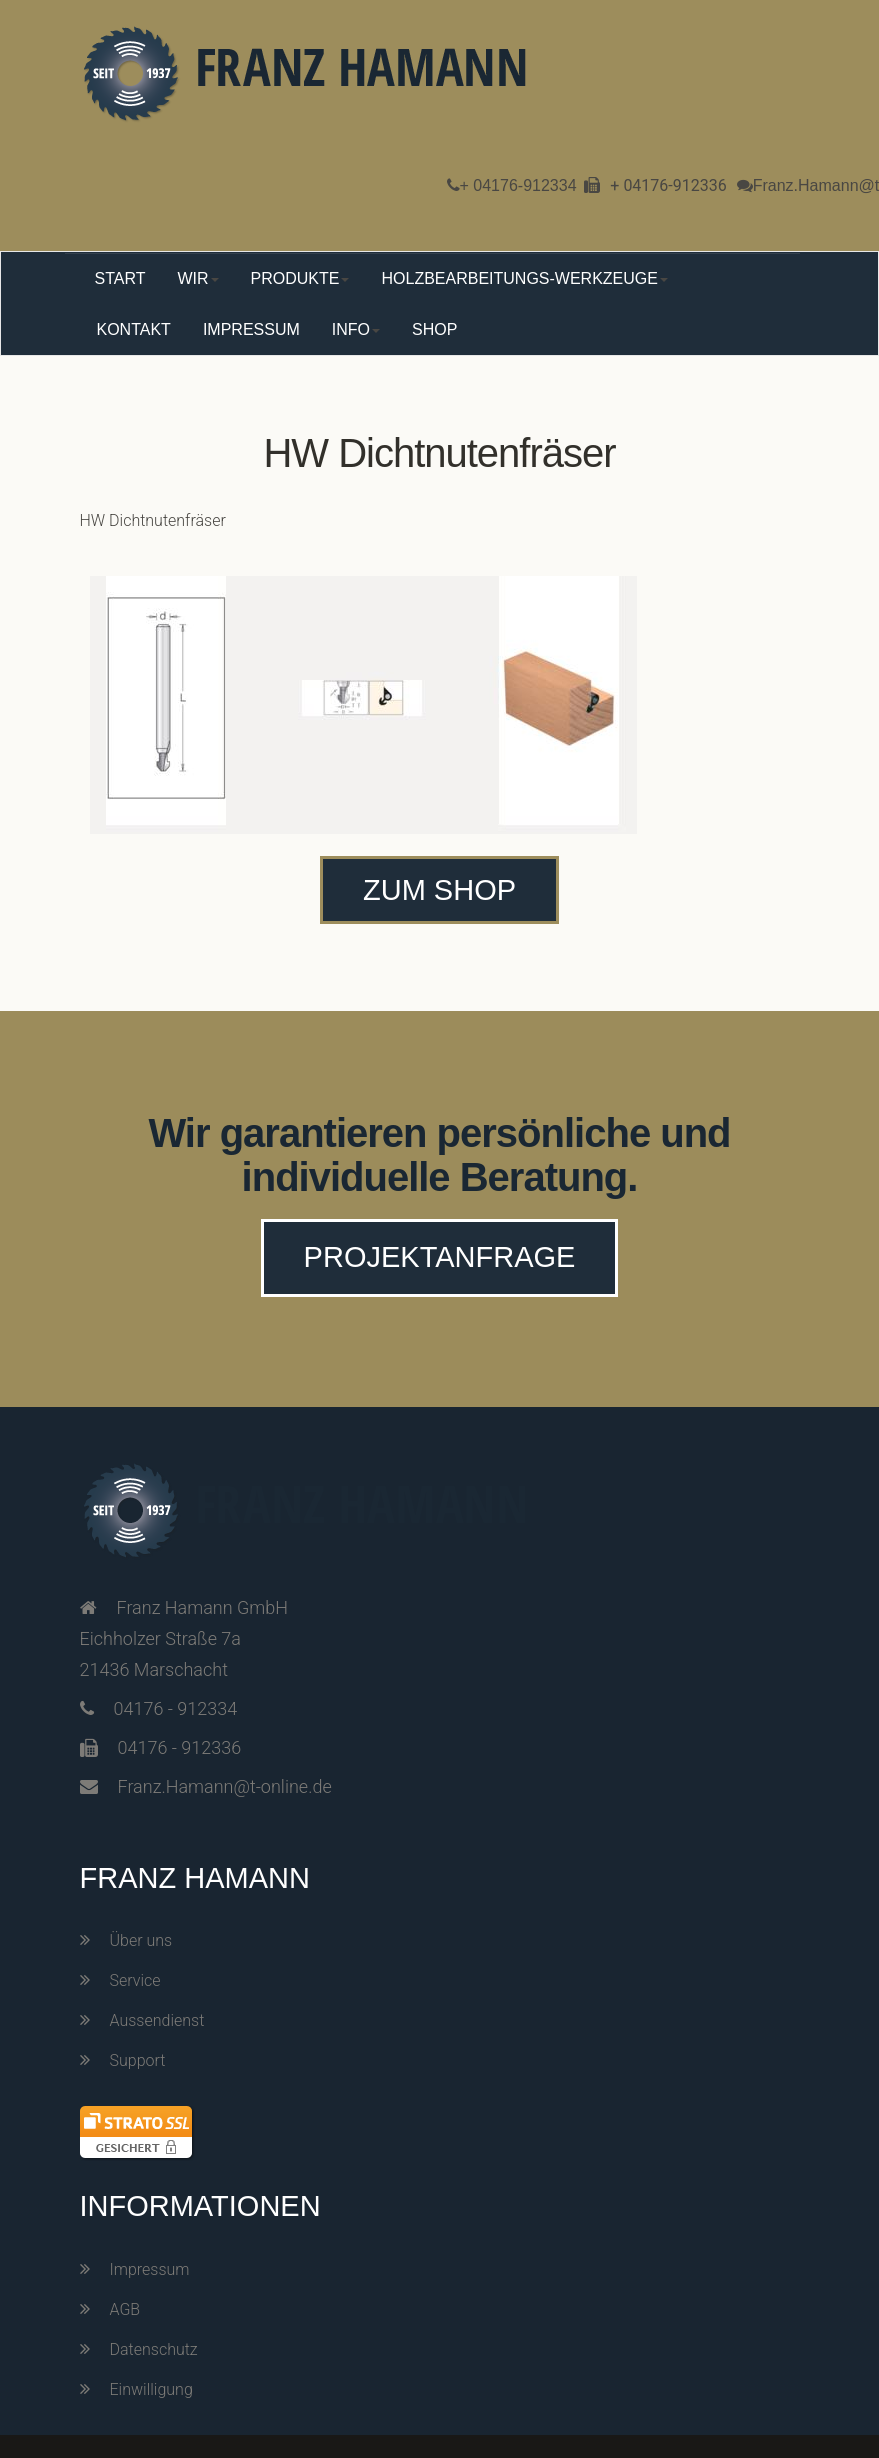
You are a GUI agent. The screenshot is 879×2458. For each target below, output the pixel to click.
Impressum (150, 2269)
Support (138, 2060)
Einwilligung (151, 2389)
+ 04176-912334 (518, 185)
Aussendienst (157, 2020)
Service (135, 1980)
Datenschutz (154, 2349)
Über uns (141, 1940)
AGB (125, 2309)
